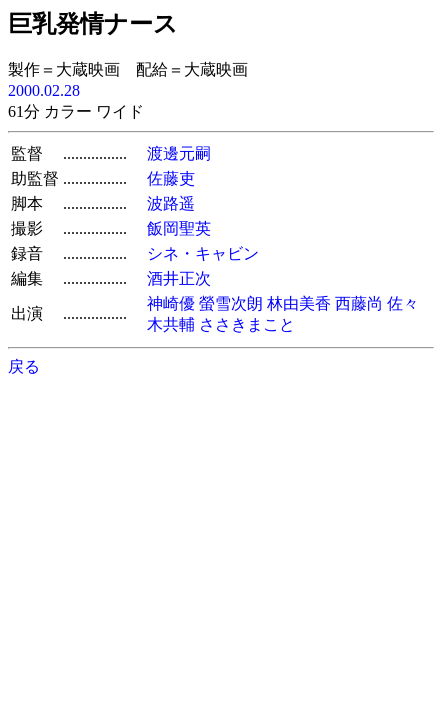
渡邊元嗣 (179, 153)
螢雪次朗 (231, 303)
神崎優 (171, 303)
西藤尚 (359, 303)
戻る (24, 366)
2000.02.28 (44, 90)
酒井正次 (179, 278)
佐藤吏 (171, 178)
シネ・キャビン (203, 253)
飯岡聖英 (179, 228)
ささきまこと (247, 324)
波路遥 (171, 203)
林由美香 (299, 303)
